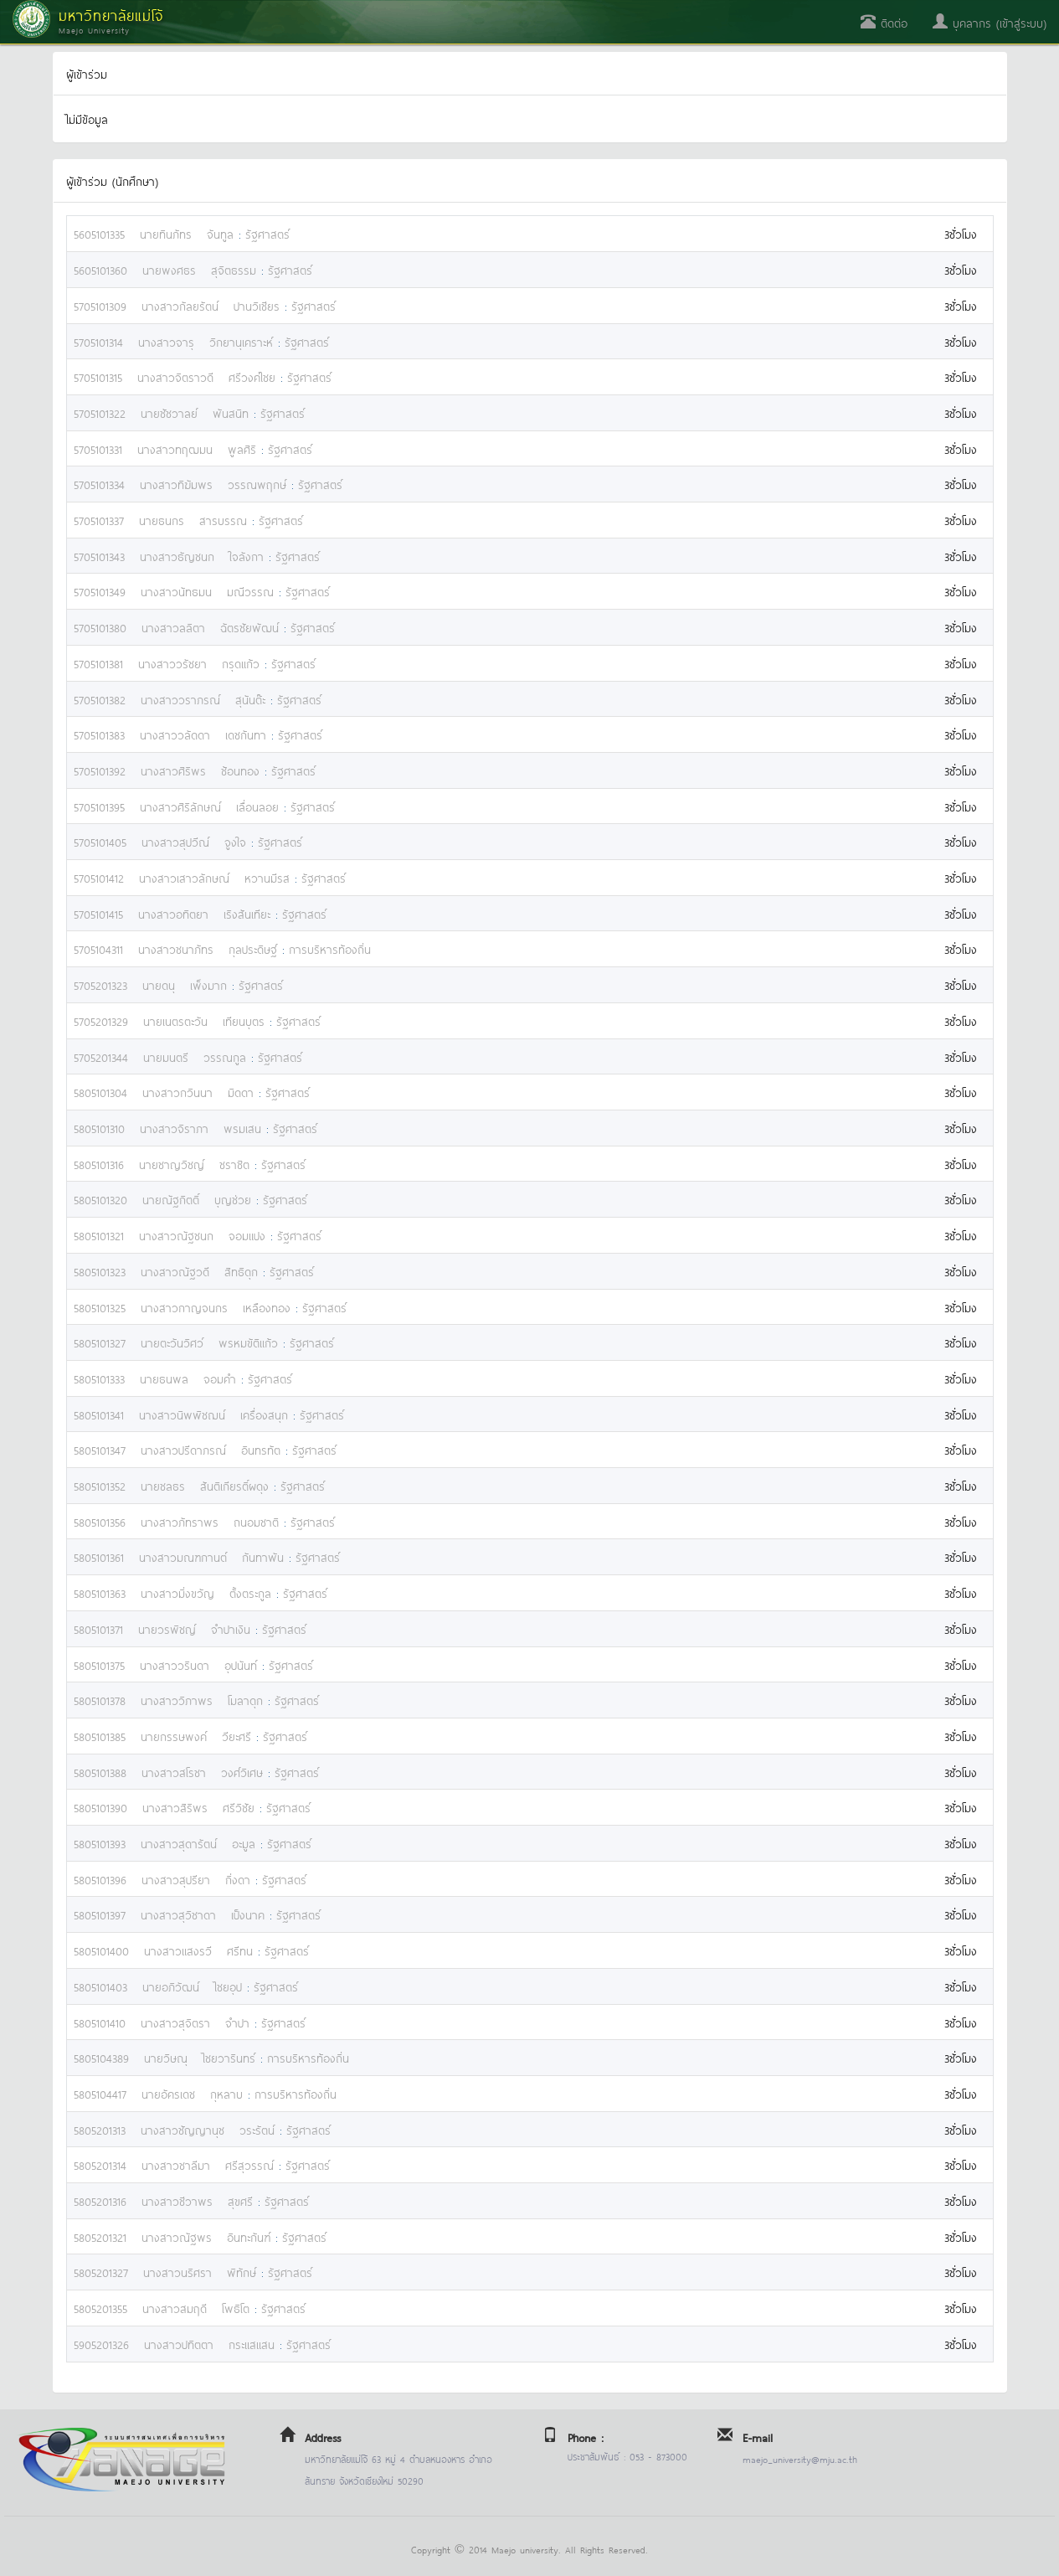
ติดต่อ (884, 22)
